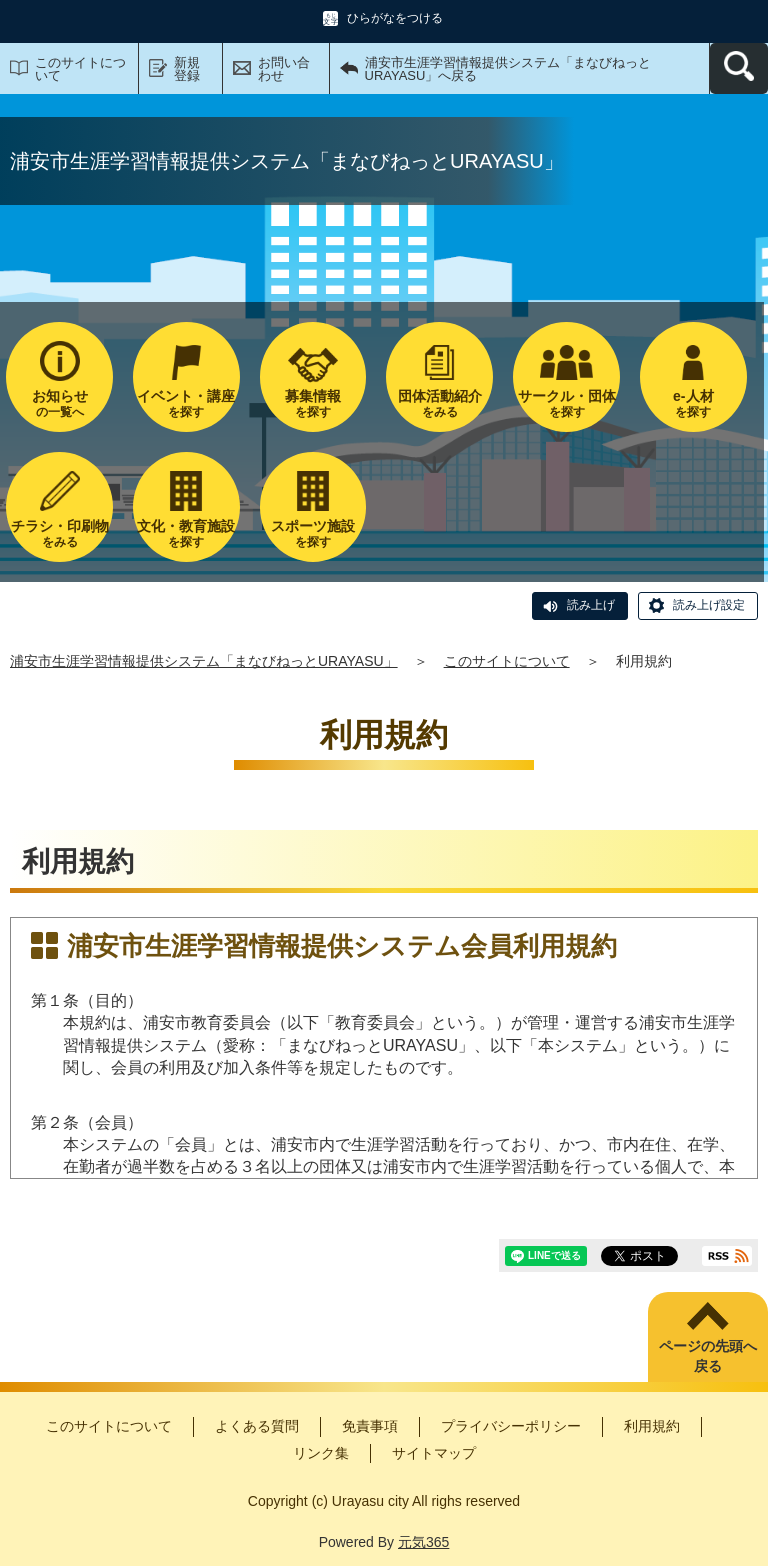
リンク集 (321, 1453)
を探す (186, 403)
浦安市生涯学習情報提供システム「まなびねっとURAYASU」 (204, 661)
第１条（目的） (87, 1000)
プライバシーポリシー (511, 1426)
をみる (439, 403)
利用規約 (652, 1426)
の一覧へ (59, 403)
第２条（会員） (87, 1122)
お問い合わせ (284, 69)
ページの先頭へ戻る (708, 1356)
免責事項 (370, 1426)
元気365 (423, 1542)
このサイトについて (80, 69)
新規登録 (187, 69)
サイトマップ (434, 1453)
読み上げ (591, 605)
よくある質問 (257, 1426)
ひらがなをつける (395, 18)
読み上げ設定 (709, 605)
